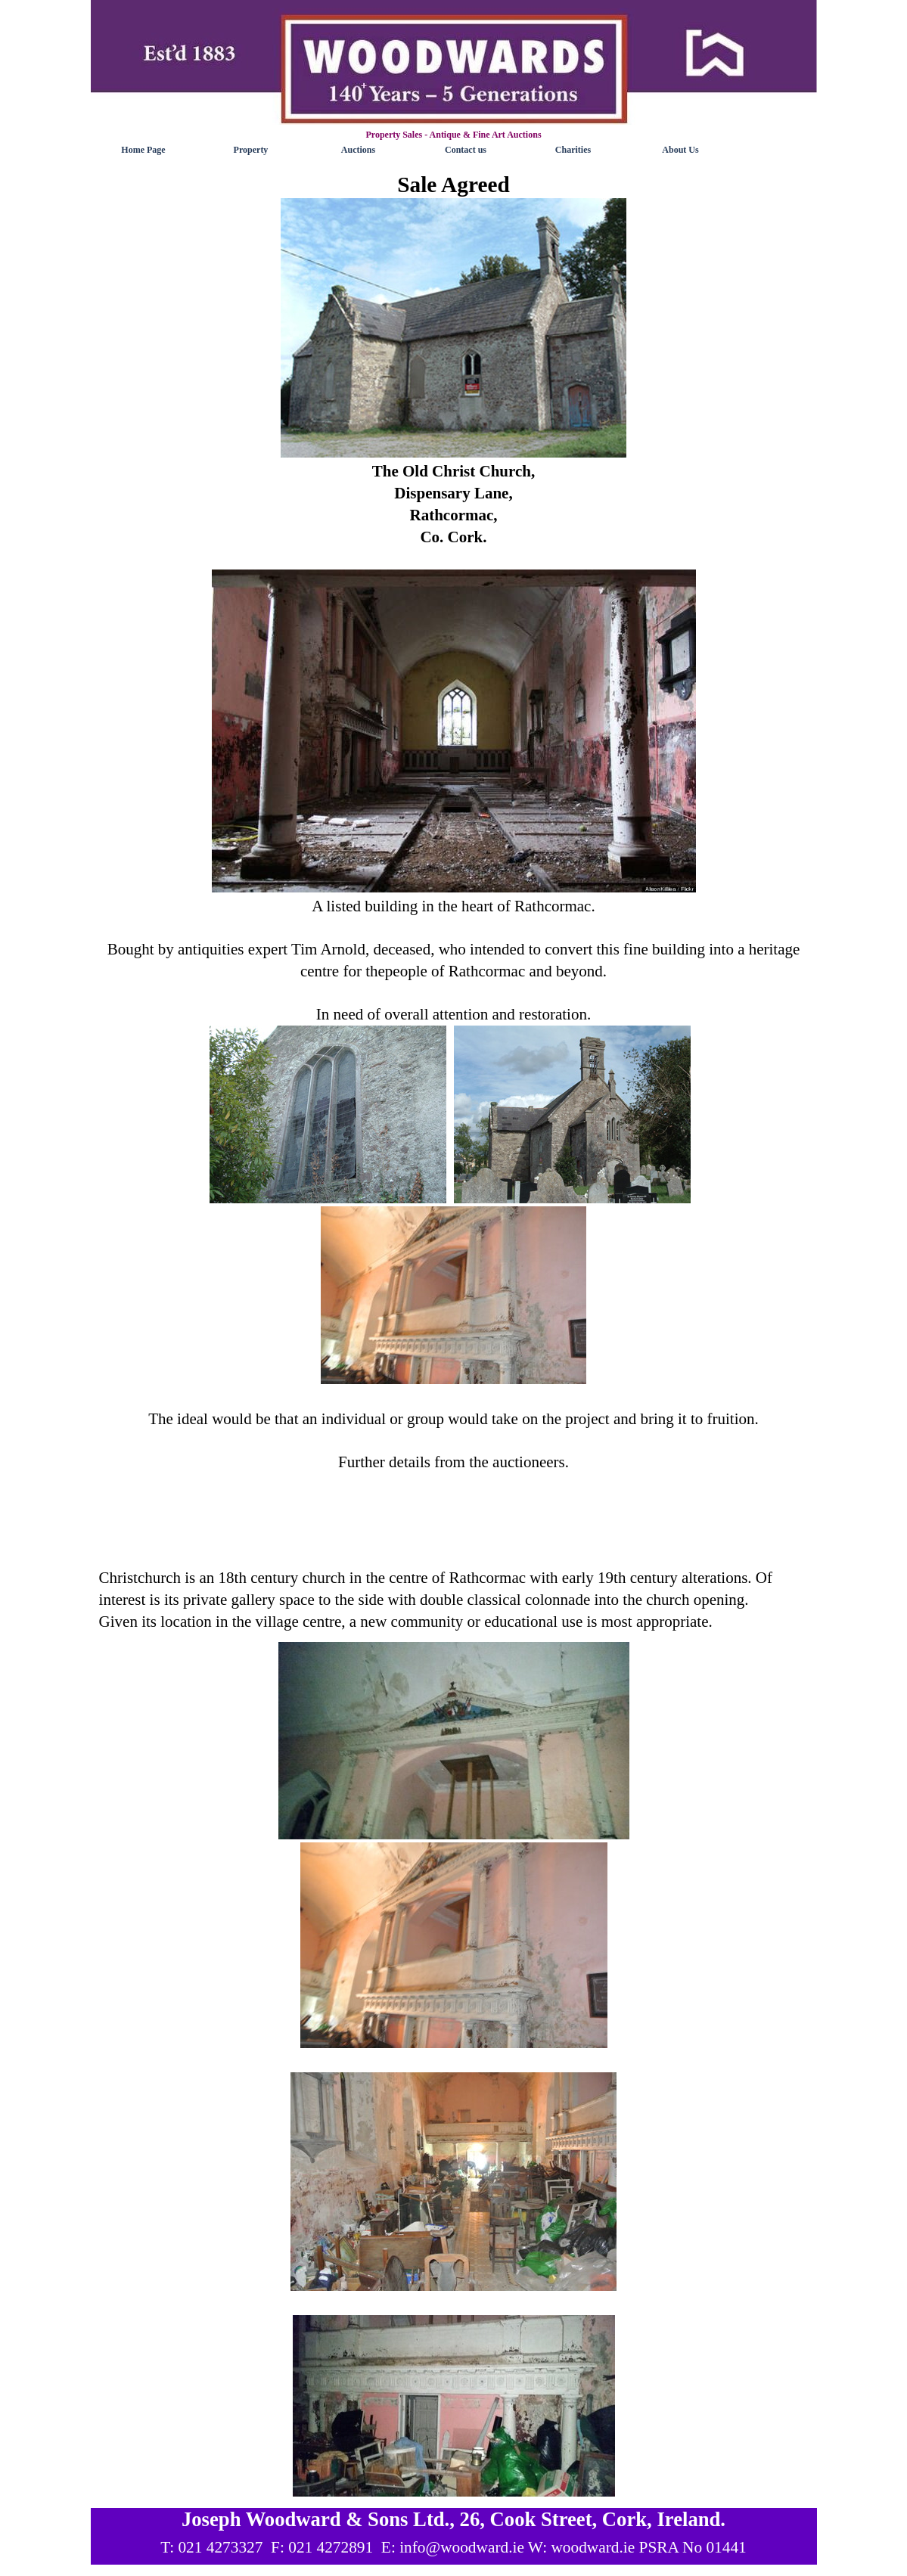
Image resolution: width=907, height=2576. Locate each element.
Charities (573, 149)
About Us (680, 149)
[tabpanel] (454, 864)
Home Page (143, 149)
